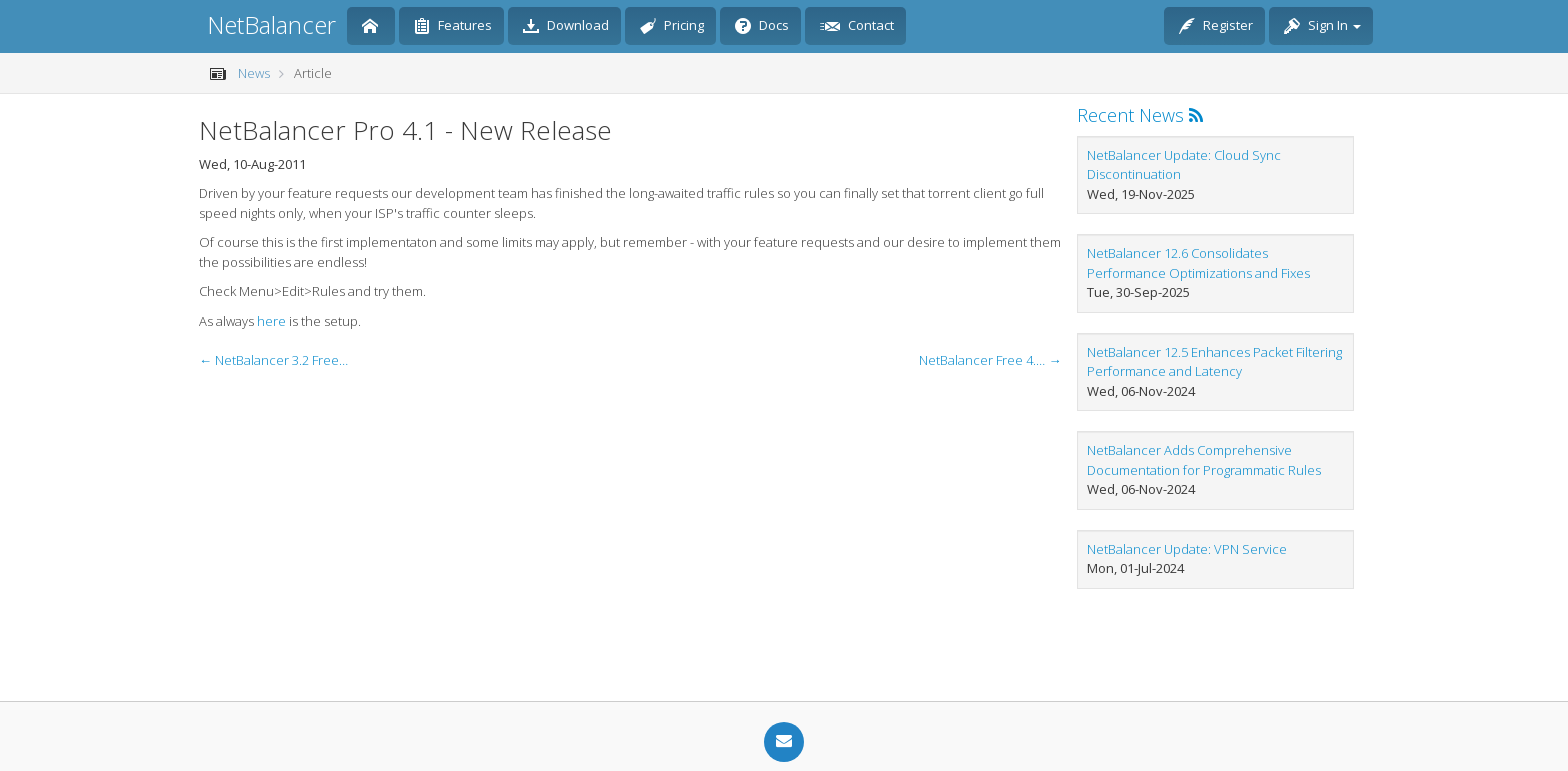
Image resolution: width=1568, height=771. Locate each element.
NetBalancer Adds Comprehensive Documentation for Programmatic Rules (1204, 460)
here (271, 321)
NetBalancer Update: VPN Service (1187, 549)
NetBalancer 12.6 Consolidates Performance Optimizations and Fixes (1198, 263)
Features (453, 27)
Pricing (672, 27)
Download (566, 27)
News (254, 73)
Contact (857, 27)
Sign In (1322, 27)
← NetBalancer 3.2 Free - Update (274, 360)
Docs (762, 27)
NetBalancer (271, 24)
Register (1216, 27)
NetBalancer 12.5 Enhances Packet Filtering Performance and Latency (1214, 362)
